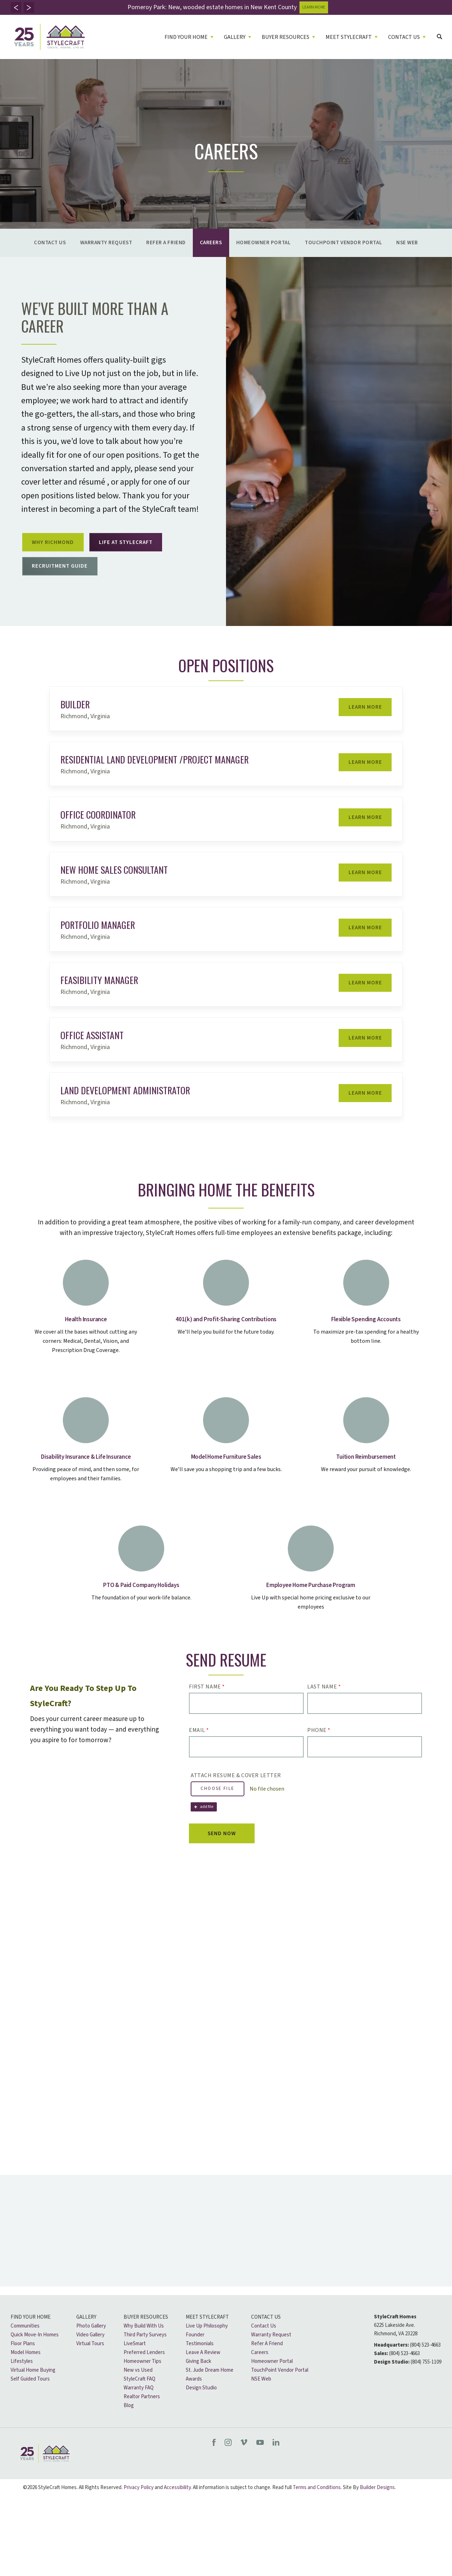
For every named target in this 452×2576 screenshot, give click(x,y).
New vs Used (138, 2392)
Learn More (361, 722)
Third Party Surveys (145, 2356)
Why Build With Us (144, 2348)
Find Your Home (30, 2339)
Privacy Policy (139, 2509)
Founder (195, 2356)
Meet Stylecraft (207, 2339)
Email (199, 1743)
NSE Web (407, 242)
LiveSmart (135, 2365)
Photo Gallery (91, 2348)
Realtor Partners (142, 2418)
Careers (211, 242)
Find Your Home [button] (186, 37)
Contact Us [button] (404, 37)
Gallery (86, 2339)
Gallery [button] (234, 37)
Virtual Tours (90, 2365)
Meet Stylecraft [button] (349, 37)
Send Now (229, 1847)
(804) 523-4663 (425, 2367)
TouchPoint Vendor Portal (343, 242)
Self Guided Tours (30, 2401)
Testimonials (200, 2365)
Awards (194, 2401)
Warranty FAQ (139, 2409)
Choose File (217, 1802)
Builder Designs (377, 2509)
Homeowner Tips (142, 2383)
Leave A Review (203, 2374)
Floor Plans (23, 2365)
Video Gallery (90, 2356)
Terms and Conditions (317, 2509)
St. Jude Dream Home (209, 2392)
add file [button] (206, 1820)
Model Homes (26, 2374)
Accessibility (177, 2509)
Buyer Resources (146, 2339)
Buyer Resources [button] (285, 37)
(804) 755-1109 (426, 2384)
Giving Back (198, 2383)
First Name (207, 1700)
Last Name (324, 1700)
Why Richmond (58, 545)
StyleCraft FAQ (139, 2401)
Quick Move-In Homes (35, 2356)
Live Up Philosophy (207, 2348)
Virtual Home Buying (33, 2392)
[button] (16, 7)
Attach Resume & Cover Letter (236, 1789)
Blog (129, 2427)
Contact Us (50, 242)
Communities (25, 2348)
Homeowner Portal (263, 242)
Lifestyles (22, 2383)
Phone (319, 1743)
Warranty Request (106, 242)
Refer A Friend (166, 242)
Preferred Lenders (144, 2374)
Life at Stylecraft (141, 545)
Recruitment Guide (65, 576)
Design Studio (201, 2409)
